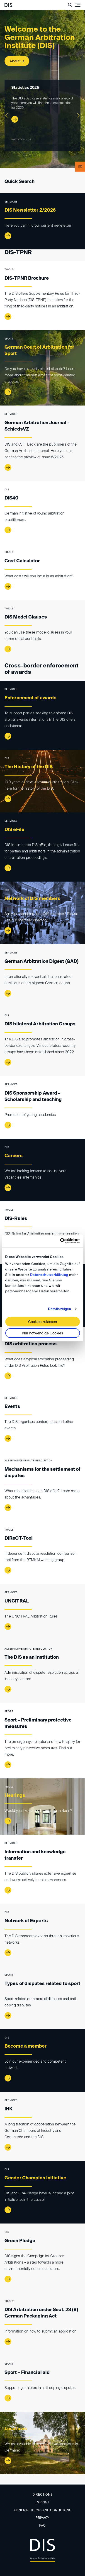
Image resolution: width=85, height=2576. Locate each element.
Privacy (42, 2518)
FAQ (42, 2525)
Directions (42, 2494)
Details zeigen (59, 1309)
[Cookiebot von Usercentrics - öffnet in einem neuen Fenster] (60, 1241)
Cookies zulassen (42, 1322)
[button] (80, 167)
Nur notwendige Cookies (42, 1333)
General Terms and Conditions (42, 2510)
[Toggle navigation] (77, 5)
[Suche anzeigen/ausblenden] (70, 5)
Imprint (42, 2502)
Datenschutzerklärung (49, 1275)
